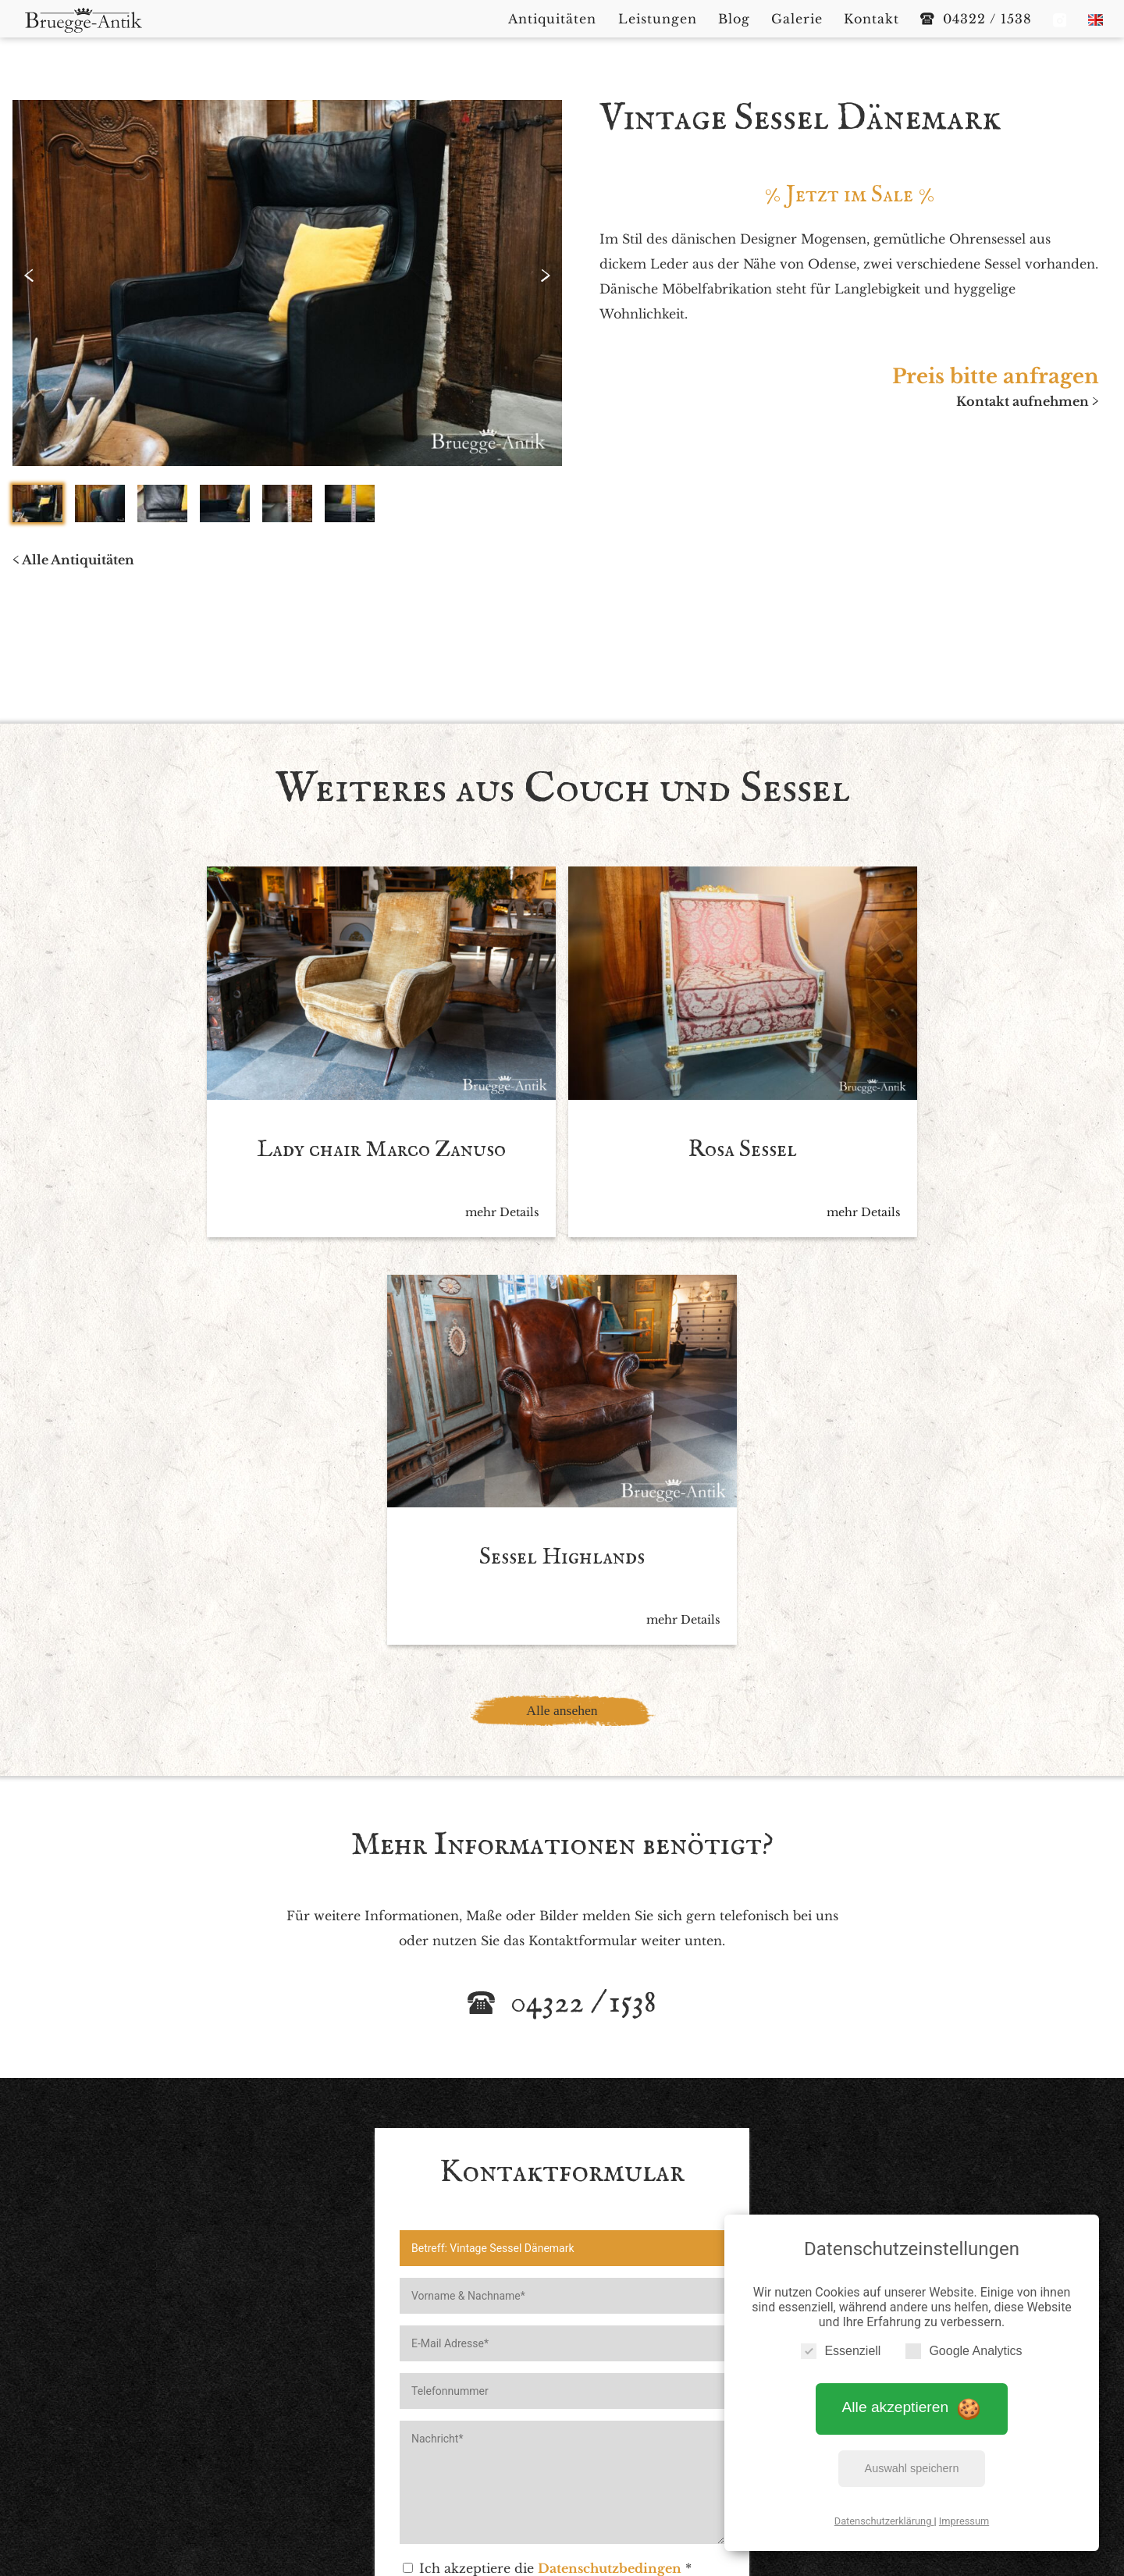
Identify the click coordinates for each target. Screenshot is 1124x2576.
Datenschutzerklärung (884, 2520)
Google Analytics (963, 2350)
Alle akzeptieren (912, 2406)
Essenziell (840, 2350)
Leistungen (562, 2418)
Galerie (677, 2418)
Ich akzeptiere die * (547, 2127)
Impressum (964, 2520)
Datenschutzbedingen (609, 2127)
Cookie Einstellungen (685, 2443)
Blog (626, 2418)
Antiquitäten (472, 2418)
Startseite (388, 2418)
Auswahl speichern (912, 2467)
